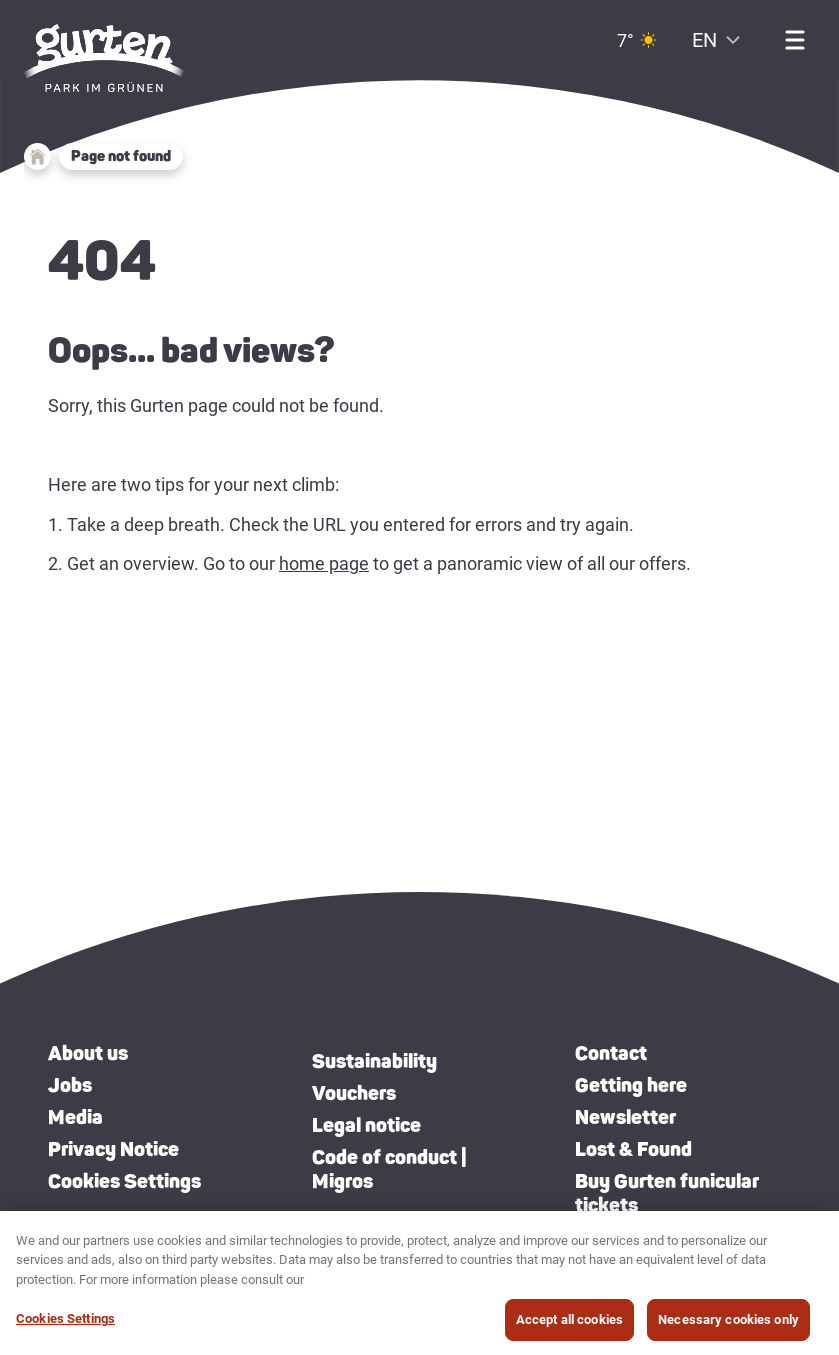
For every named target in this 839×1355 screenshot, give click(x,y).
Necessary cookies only (728, 1327)
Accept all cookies (569, 1327)
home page (324, 563)
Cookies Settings (124, 1181)
